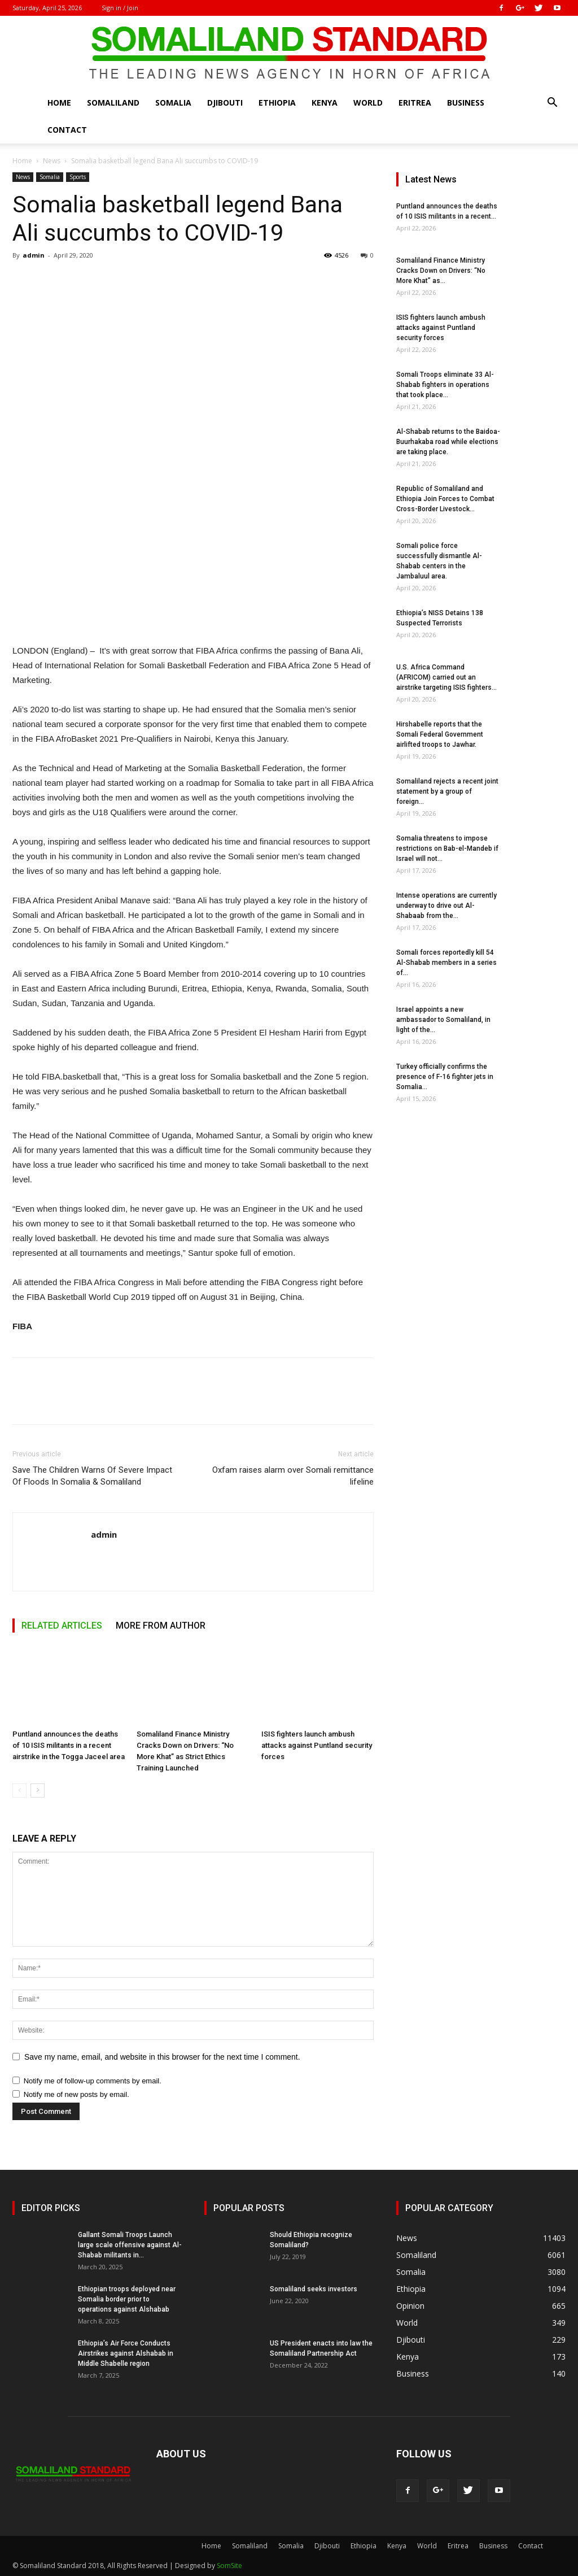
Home (59, 102)
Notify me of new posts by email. (76, 2094)
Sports (77, 177)
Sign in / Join (120, 7)
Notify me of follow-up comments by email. (92, 2081)
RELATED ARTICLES (61, 1625)
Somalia (173, 102)
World (368, 102)
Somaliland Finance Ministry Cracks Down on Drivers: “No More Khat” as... (440, 270)
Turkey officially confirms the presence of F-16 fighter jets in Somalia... (444, 1077)
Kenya (325, 102)
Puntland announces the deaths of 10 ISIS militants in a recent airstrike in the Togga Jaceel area (68, 1745)
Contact (67, 129)
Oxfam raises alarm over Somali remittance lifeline (293, 1476)
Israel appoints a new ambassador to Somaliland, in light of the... (443, 1020)
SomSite (229, 2565)
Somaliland (113, 102)
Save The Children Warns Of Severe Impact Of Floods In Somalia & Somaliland (92, 1476)
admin (34, 255)
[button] (552, 103)
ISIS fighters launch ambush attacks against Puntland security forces (316, 1745)
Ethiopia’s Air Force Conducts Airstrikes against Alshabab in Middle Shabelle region (125, 2353)
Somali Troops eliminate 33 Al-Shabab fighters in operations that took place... (445, 385)
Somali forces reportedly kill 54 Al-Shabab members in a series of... (446, 962)
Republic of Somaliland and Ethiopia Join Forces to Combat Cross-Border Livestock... (445, 499)
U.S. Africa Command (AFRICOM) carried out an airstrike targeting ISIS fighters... (446, 677)
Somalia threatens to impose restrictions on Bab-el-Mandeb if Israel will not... (447, 848)
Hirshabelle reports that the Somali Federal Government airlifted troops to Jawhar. (439, 734)
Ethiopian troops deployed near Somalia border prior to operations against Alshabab (127, 2299)
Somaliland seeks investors (313, 2289)
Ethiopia (277, 102)
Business (465, 102)
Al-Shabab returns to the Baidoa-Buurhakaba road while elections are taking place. (448, 442)
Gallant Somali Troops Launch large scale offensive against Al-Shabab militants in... (130, 2245)
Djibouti (225, 102)
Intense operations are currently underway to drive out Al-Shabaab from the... (446, 905)
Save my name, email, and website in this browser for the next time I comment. (162, 2056)
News (51, 161)
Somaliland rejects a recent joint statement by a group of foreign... (447, 791)
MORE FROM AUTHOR (160, 1625)
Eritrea (415, 102)
